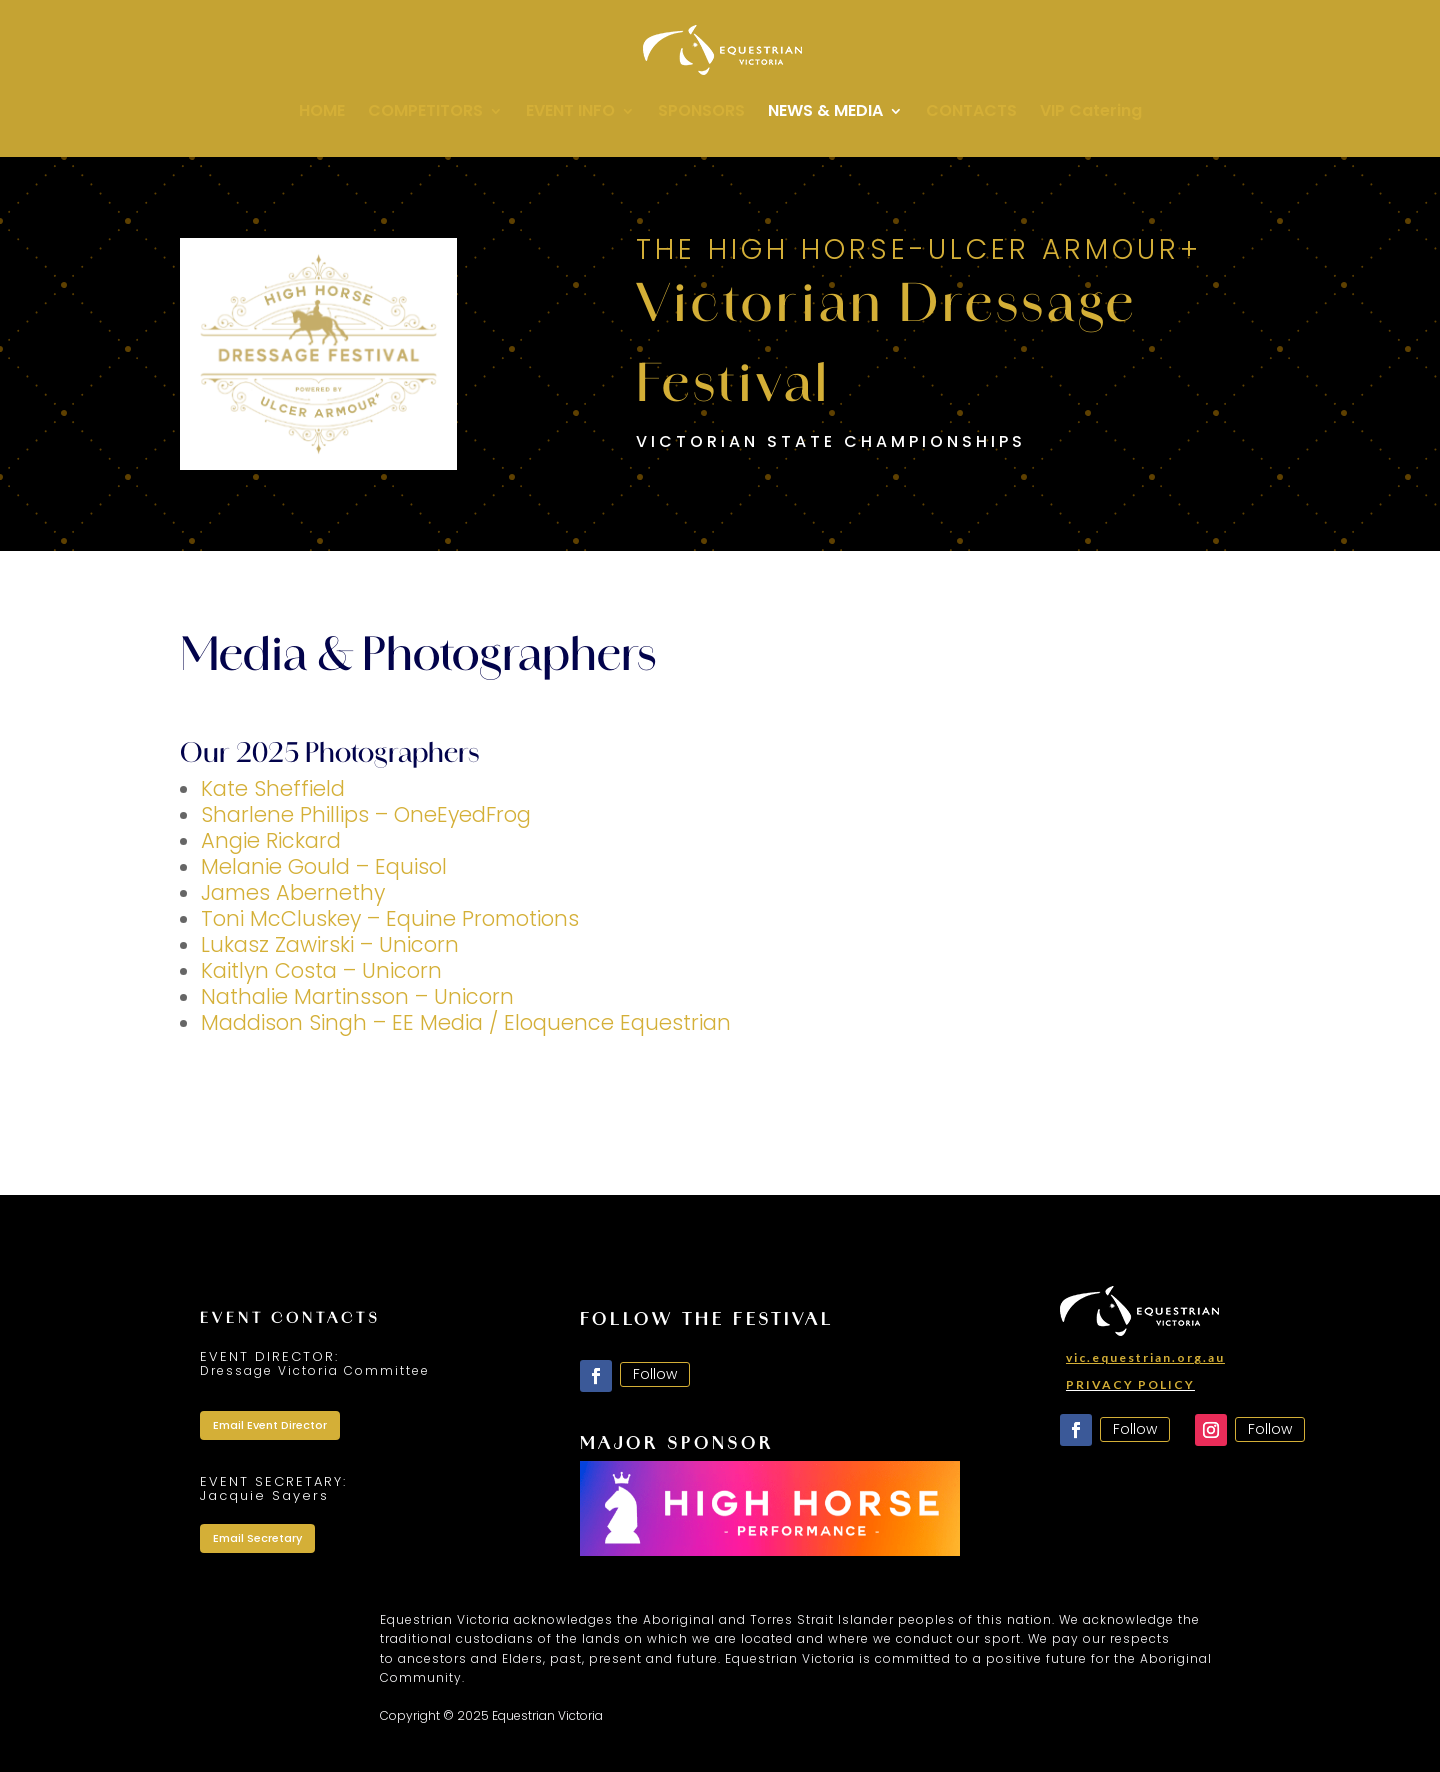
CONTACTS (971, 113)
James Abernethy (293, 892)
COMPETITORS (425, 113)
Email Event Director (270, 1425)
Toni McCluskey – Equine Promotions (390, 918)
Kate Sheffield (273, 788)
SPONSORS (701, 113)
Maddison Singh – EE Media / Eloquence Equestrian (466, 1022)
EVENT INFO (570, 113)
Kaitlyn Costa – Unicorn (321, 970)
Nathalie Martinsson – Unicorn (357, 996)
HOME (322, 113)
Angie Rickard (271, 840)
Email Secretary (257, 1538)
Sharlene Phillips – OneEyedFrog (366, 814)
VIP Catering (1091, 113)
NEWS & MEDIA (825, 113)
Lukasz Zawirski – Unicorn (330, 944)
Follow (655, 1374)
